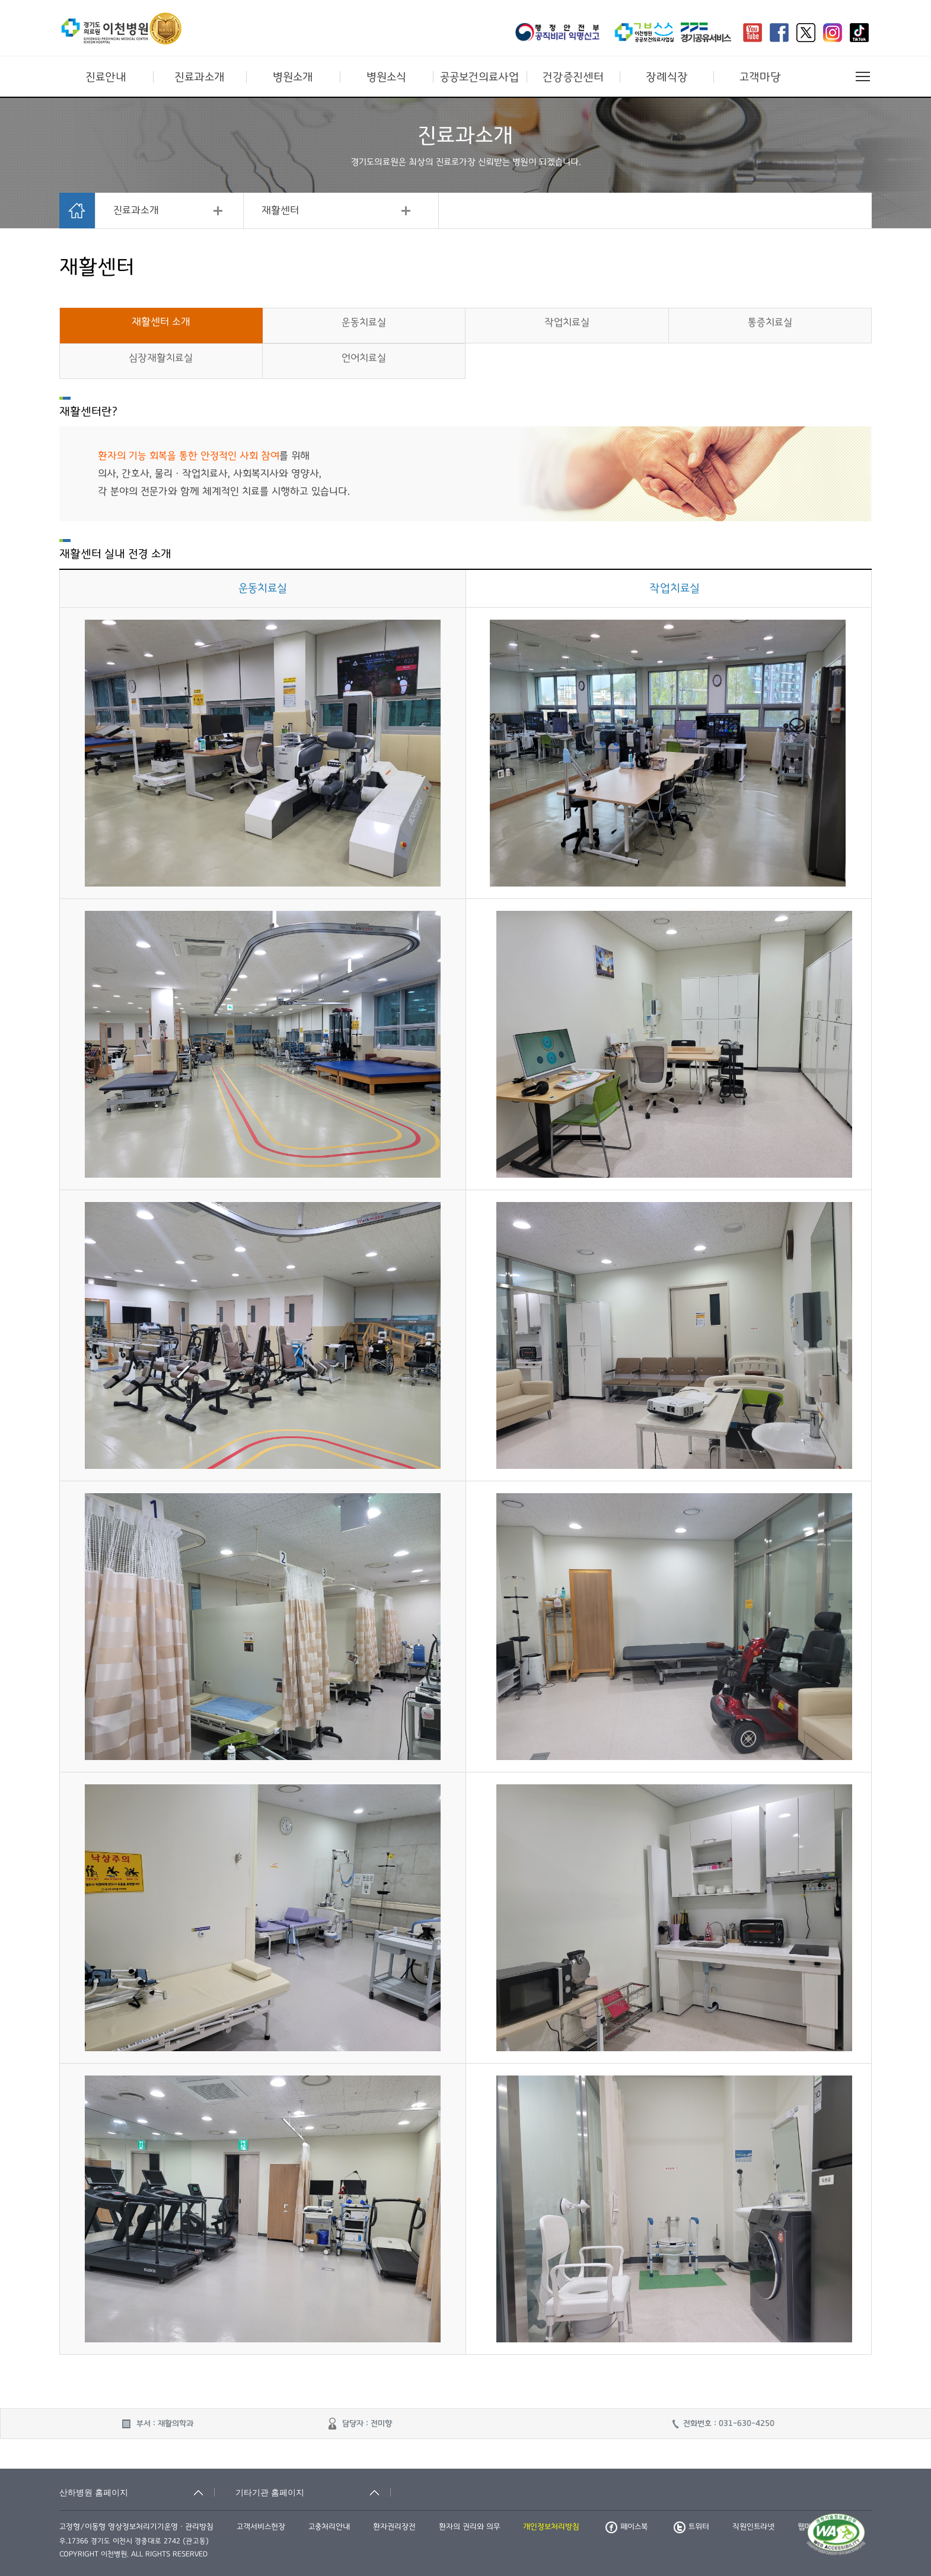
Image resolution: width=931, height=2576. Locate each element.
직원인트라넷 (753, 2527)
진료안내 (105, 77)
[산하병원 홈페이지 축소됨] (137, 2492)
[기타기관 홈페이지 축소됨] (313, 2492)
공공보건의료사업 (479, 77)
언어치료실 (364, 358)
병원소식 (386, 77)
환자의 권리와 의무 (469, 2527)
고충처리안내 (329, 2527)
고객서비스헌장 (261, 2527)
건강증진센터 (573, 77)
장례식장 (667, 77)
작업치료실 (566, 322)
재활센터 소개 (161, 322)
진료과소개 (199, 77)
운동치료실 (364, 322)
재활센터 (280, 210)
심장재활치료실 (161, 358)
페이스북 (626, 2527)
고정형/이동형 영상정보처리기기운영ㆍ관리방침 (136, 2527)
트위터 (691, 2527)
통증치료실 (770, 322)
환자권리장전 (394, 2527)
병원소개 (293, 77)
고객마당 (760, 77)
